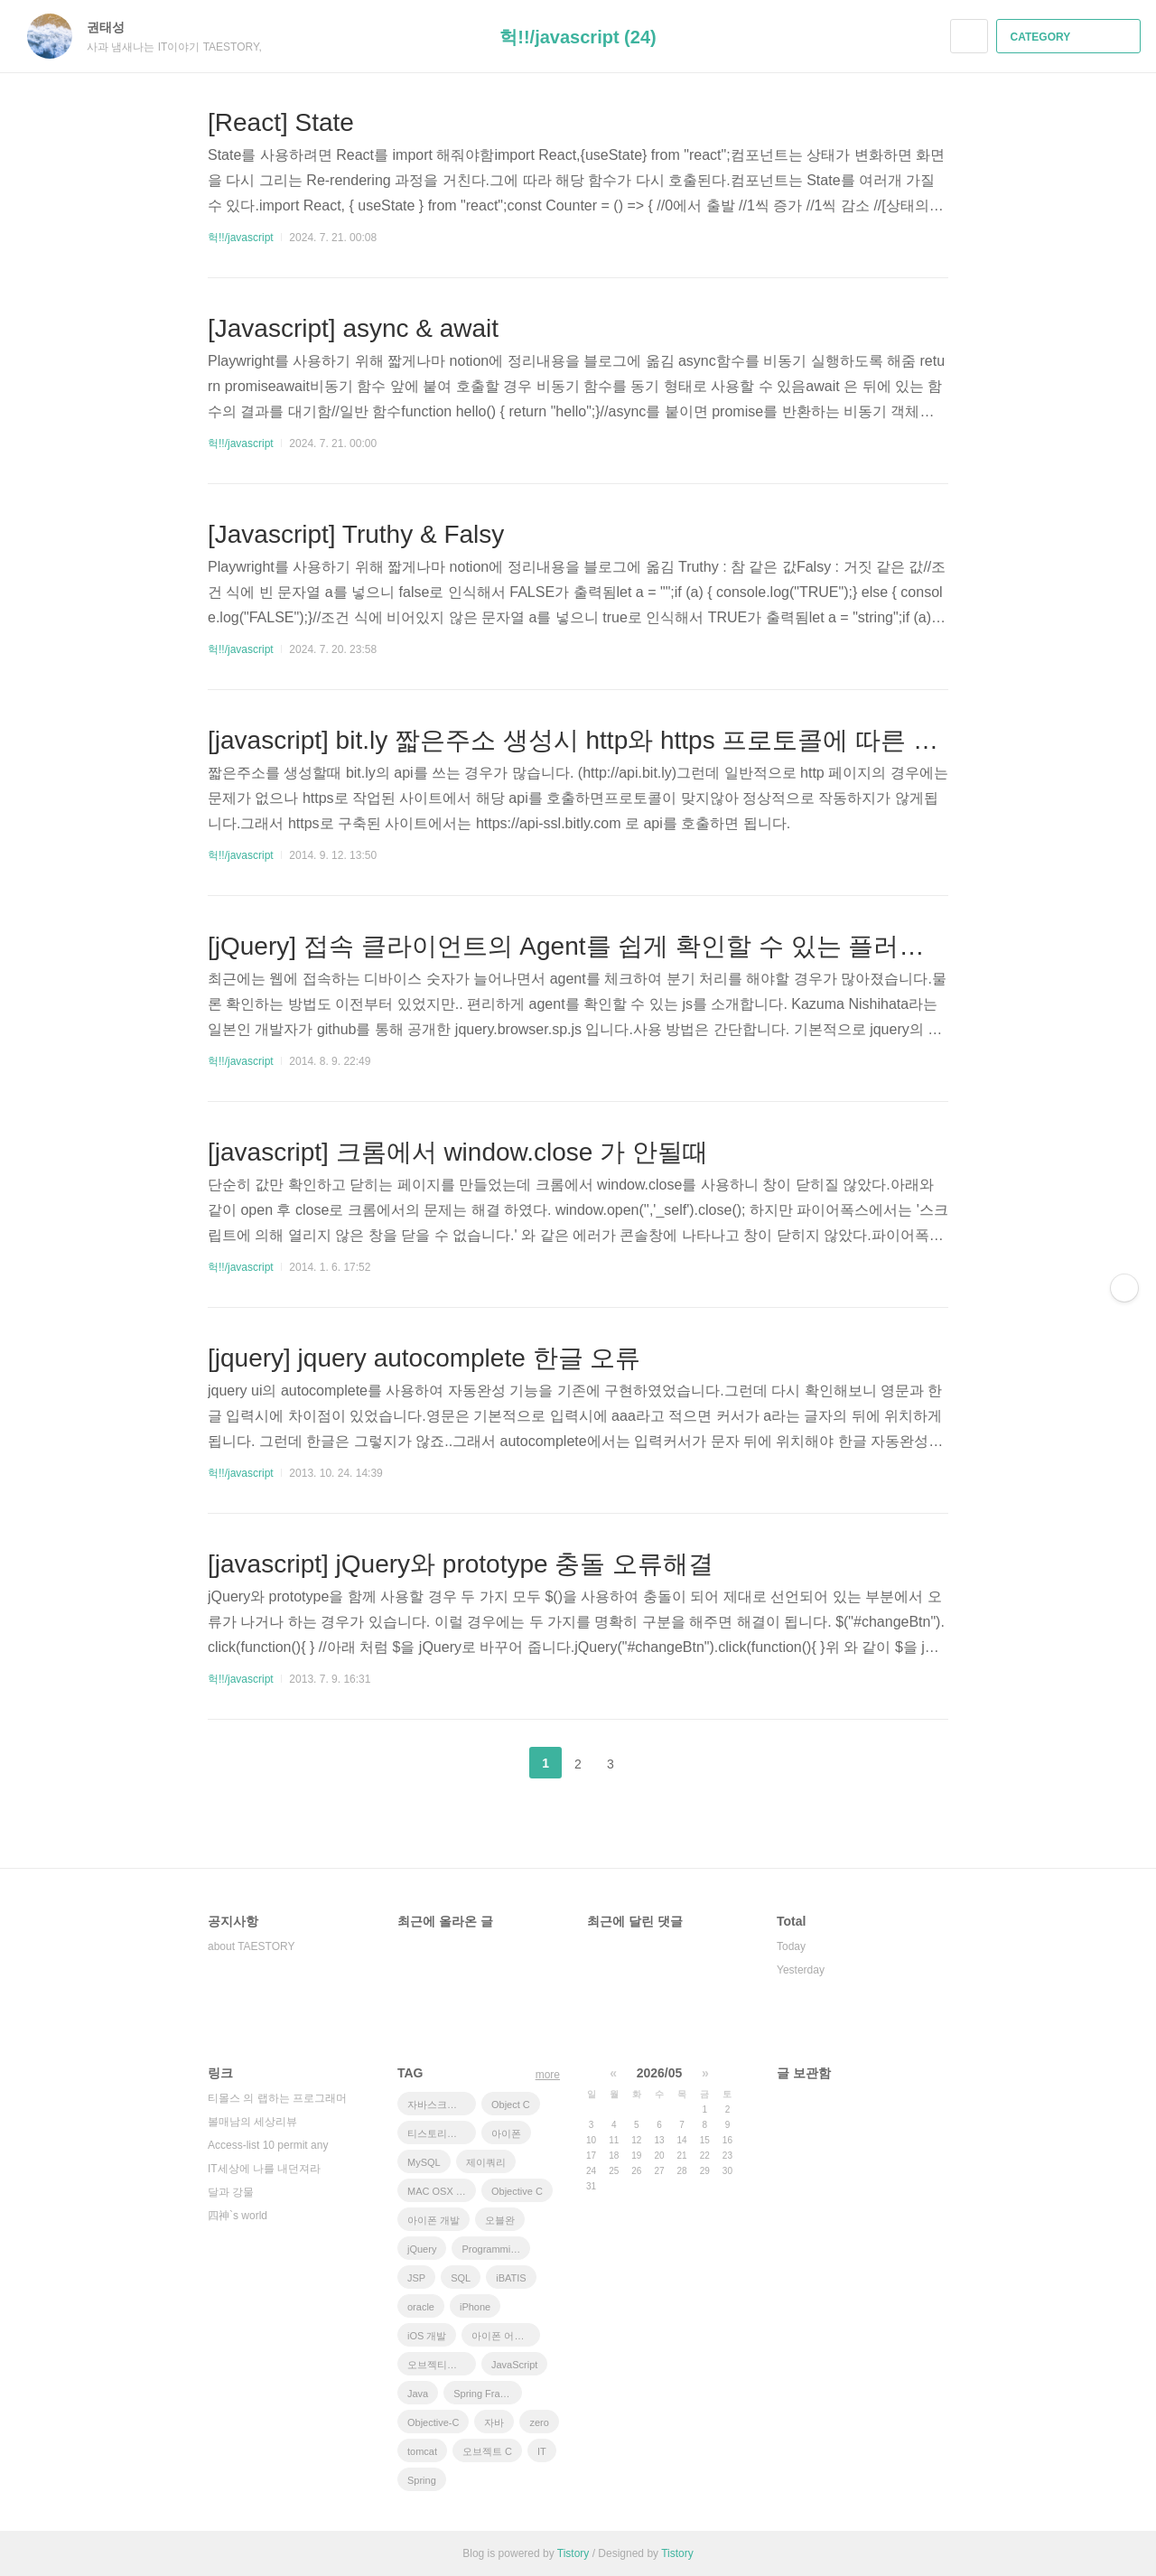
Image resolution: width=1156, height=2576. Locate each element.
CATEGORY (1071, 37)
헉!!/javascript (241, 237)
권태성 (115, 27)
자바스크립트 (437, 2104)
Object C (510, 2104)
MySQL (424, 2162)
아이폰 (506, 2133)
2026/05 (660, 2073)
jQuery (421, 2249)
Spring (421, 2480)
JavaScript (514, 2364)
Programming (491, 2249)
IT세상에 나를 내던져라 (264, 2168)
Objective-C (433, 2422)
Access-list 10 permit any (268, 2145)
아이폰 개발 (433, 2220)
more (548, 2074)
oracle (420, 2306)
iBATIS (511, 2278)
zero (538, 2422)
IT (541, 2451)
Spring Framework (487, 2393)
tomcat (422, 2451)
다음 (656, 1763)
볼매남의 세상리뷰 (252, 2121)
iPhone (475, 2306)
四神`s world (237, 2215)
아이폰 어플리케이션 (505, 2335)
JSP (416, 2278)
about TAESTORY (251, 1946)
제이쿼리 (486, 2162)
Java (417, 2393)
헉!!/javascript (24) (577, 37)
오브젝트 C (487, 2451)
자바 (494, 2422)
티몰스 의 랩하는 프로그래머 (277, 2098)
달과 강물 (231, 2192)
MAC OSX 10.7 (441, 2191)
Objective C (517, 2191)
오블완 (500, 2220)
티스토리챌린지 (441, 2133)
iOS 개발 (426, 2335)
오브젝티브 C (437, 2364)
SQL (461, 2278)
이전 (500, 1763)
